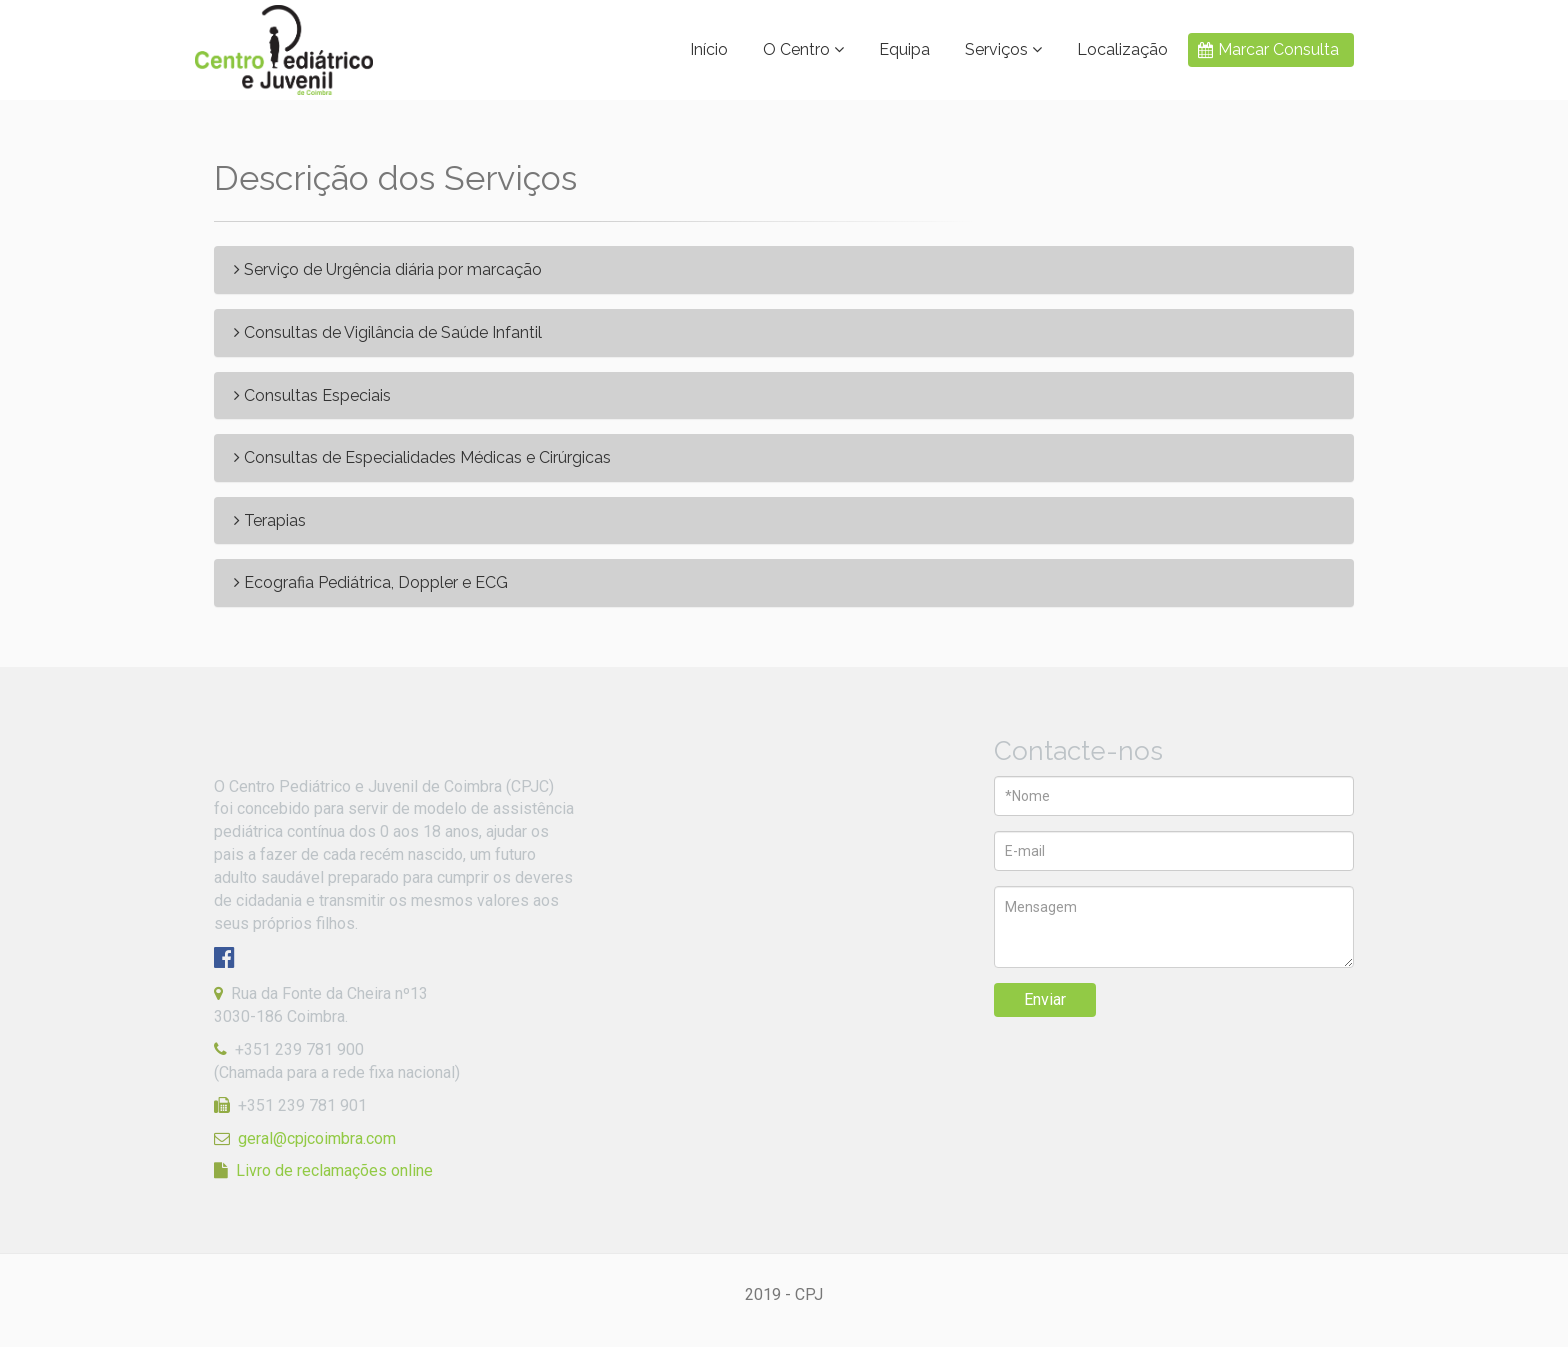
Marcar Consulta (1278, 49)
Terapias (270, 521)
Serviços (1003, 49)
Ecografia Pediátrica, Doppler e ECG (371, 583)
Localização (1122, 49)
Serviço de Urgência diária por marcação (388, 270)
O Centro (803, 49)
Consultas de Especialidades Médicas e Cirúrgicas (422, 458)
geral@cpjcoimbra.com (317, 1138)
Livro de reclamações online (334, 1170)
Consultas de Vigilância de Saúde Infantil (388, 333)
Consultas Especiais (312, 396)
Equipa (904, 49)
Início (709, 49)
